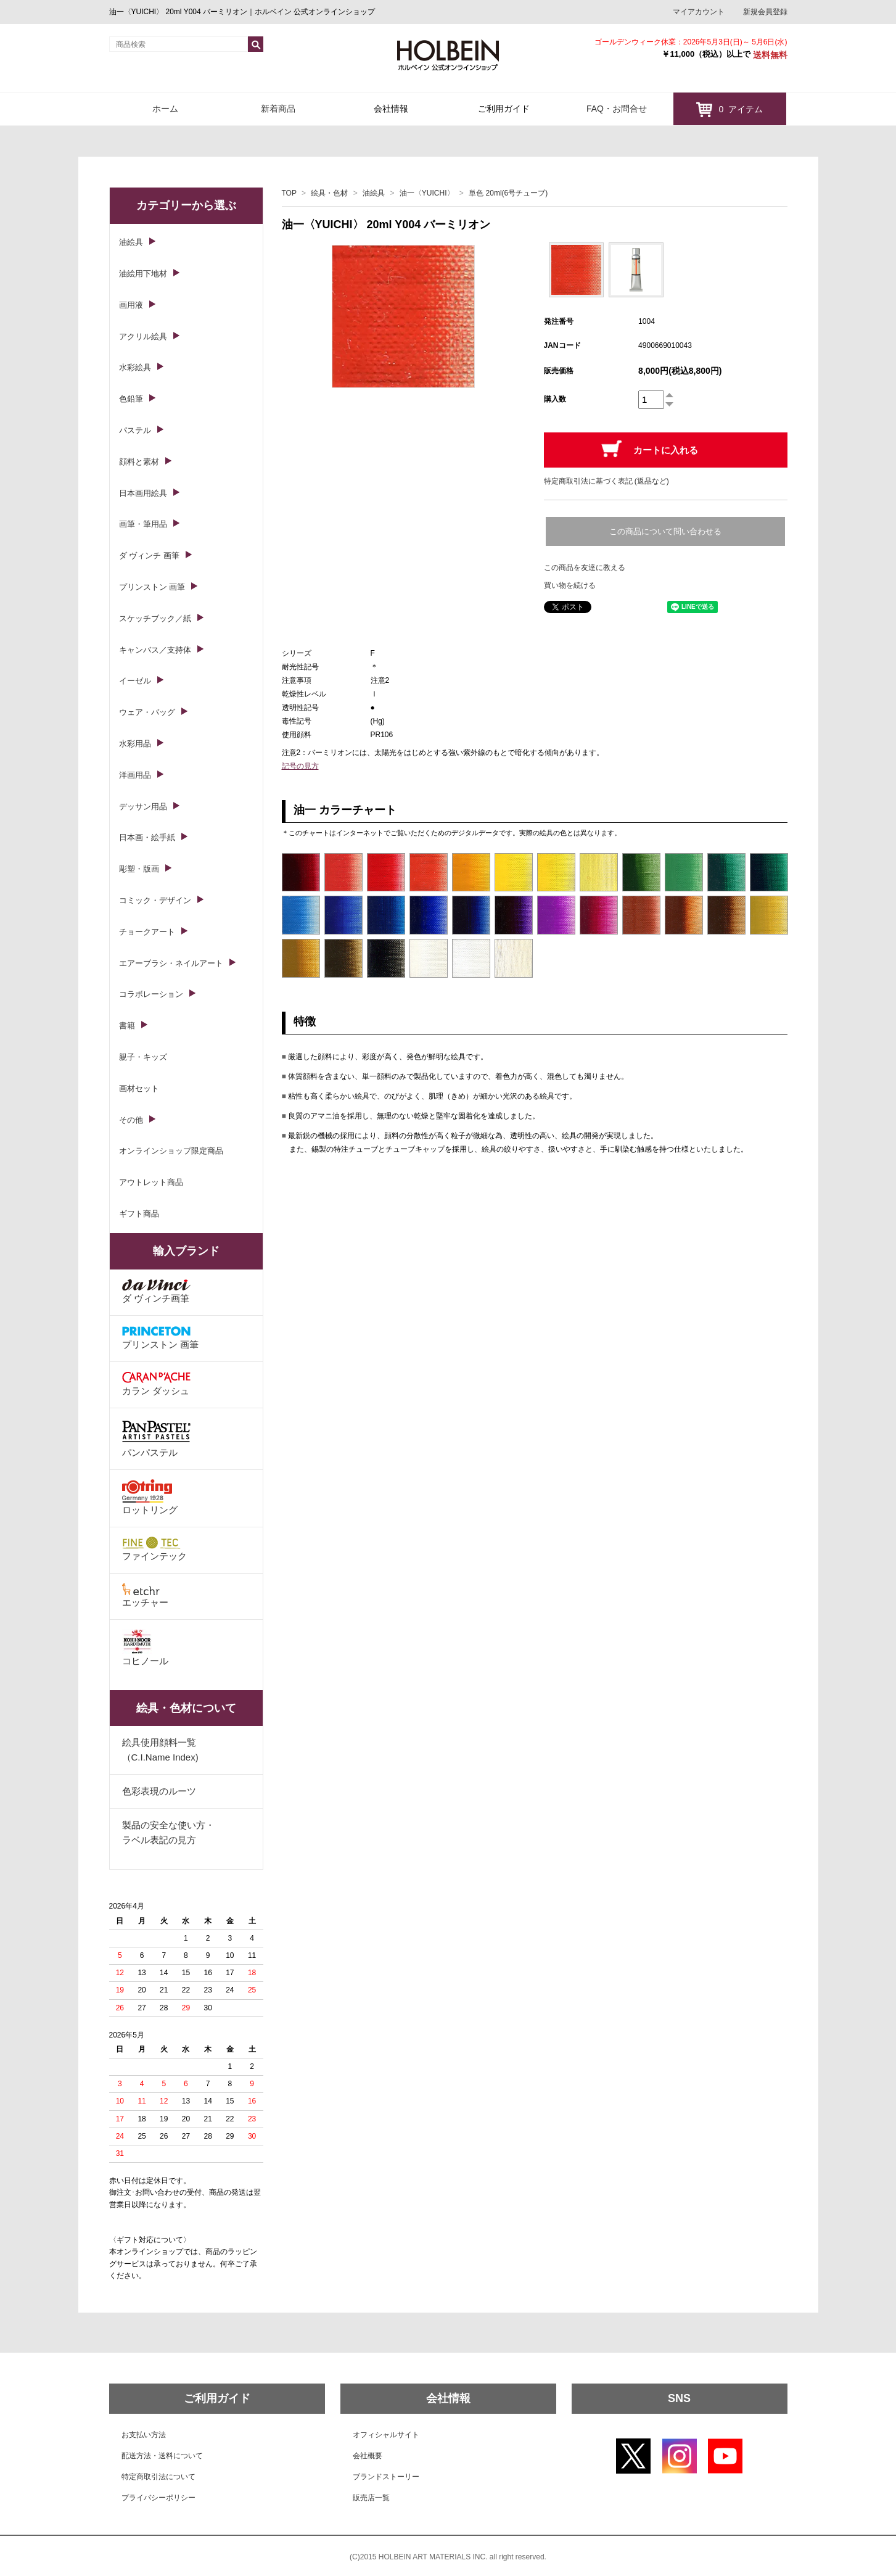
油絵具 (374, 193)
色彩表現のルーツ (159, 1791)
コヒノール (145, 1647)
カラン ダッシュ (156, 1383)
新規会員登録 (765, 11)
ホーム (165, 109)
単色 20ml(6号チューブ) (508, 193)
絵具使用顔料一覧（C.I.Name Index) (160, 1749)
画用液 (131, 305)
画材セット (139, 1088)
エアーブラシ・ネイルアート (171, 963)
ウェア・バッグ (147, 712)
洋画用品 (135, 775)
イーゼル (135, 680)
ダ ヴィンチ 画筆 (149, 555)
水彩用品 (135, 743)
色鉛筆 (131, 398)
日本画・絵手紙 (147, 837)
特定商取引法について (158, 2476)
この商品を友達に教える (584, 567)
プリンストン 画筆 (152, 587)
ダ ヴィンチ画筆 (156, 1291)
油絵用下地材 (143, 273)
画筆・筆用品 (143, 524)
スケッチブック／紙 (155, 618)
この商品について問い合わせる (665, 531)
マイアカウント (699, 11)
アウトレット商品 (151, 1182)
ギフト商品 (139, 1213)
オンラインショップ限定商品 (171, 1150)
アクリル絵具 (143, 336)
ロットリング (150, 1497)
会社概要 (367, 2455)
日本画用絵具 (143, 493)
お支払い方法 (143, 2434)
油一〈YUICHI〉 (427, 193)
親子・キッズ (143, 1057)
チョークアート (147, 931)
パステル (135, 430)
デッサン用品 (143, 806)
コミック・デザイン (155, 900)
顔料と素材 (139, 461)
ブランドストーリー (386, 2476)
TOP (289, 193)
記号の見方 (300, 766)
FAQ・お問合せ (616, 109)
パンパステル (156, 1438)
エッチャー (145, 1595)
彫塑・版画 (139, 868)
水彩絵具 (135, 367)
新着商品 (278, 109)
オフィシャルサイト (386, 2434)
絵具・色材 (329, 193)
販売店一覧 (371, 2497)
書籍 (127, 1025)
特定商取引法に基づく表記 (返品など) (606, 481)
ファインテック (154, 1549)
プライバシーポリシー (158, 2497)
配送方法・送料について (162, 2455)
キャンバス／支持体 (155, 649)
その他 (131, 1120)
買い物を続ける (570, 585)
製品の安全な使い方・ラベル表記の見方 (168, 1832)
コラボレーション (151, 994)
